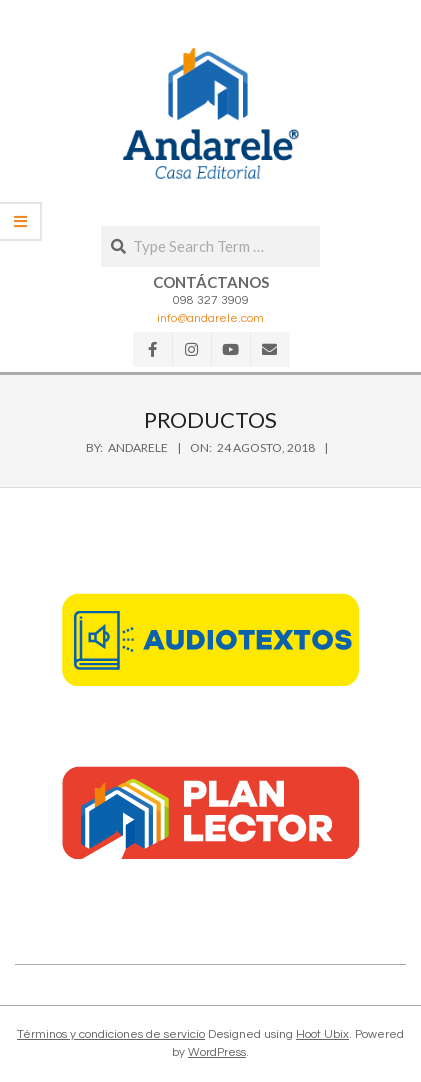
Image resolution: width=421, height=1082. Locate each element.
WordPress (217, 1052)
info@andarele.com (210, 318)
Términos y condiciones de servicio (111, 1034)
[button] (211, 113)
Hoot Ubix (322, 1034)
